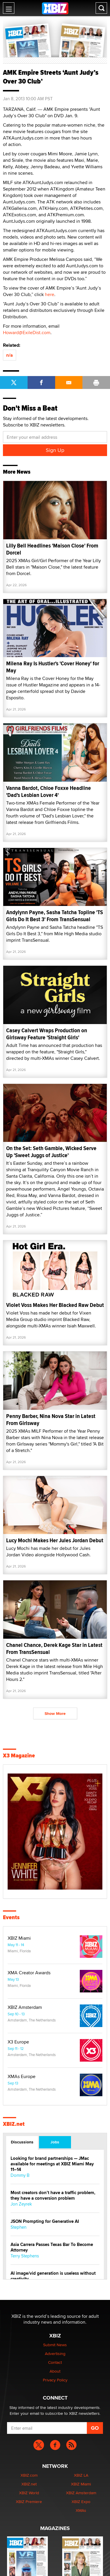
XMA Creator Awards (29, 1973)
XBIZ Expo (81, 2501)
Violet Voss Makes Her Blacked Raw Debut (55, 1305)
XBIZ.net (14, 2124)
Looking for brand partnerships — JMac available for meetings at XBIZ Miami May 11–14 (52, 2164)
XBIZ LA (81, 2475)
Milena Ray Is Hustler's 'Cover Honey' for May (52, 667)
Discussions (22, 2142)
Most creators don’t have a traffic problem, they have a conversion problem (53, 2195)
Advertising (55, 2353)
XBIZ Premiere (29, 2501)
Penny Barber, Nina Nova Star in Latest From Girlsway (50, 1419)
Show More (55, 1713)
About (55, 2371)
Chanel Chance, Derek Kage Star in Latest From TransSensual (54, 1648)
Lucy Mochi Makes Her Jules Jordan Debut (54, 1540)
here (49, 294)
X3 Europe (18, 2042)
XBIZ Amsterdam (25, 2007)
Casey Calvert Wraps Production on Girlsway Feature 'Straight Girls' (46, 1034)
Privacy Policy (55, 2380)
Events (11, 1917)
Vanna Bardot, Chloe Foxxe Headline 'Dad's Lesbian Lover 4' (48, 791)
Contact (55, 2362)
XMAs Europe (21, 2076)
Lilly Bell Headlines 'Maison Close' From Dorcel (52, 549)
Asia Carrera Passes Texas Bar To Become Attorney (52, 2247)
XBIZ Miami (19, 1938)
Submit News (55, 2345)
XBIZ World (29, 2493)
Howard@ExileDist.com (26, 332)
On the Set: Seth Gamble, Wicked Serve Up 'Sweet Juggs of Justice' (51, 1151)
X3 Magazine (19, 1755)
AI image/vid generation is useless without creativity (53, 2276)
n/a (9, 355)
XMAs (81, 2510)
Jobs (54, 2142)
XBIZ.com (29, 2475)
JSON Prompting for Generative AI (45, 2221)
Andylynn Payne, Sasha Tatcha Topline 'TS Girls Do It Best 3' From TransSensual (54, 916)
